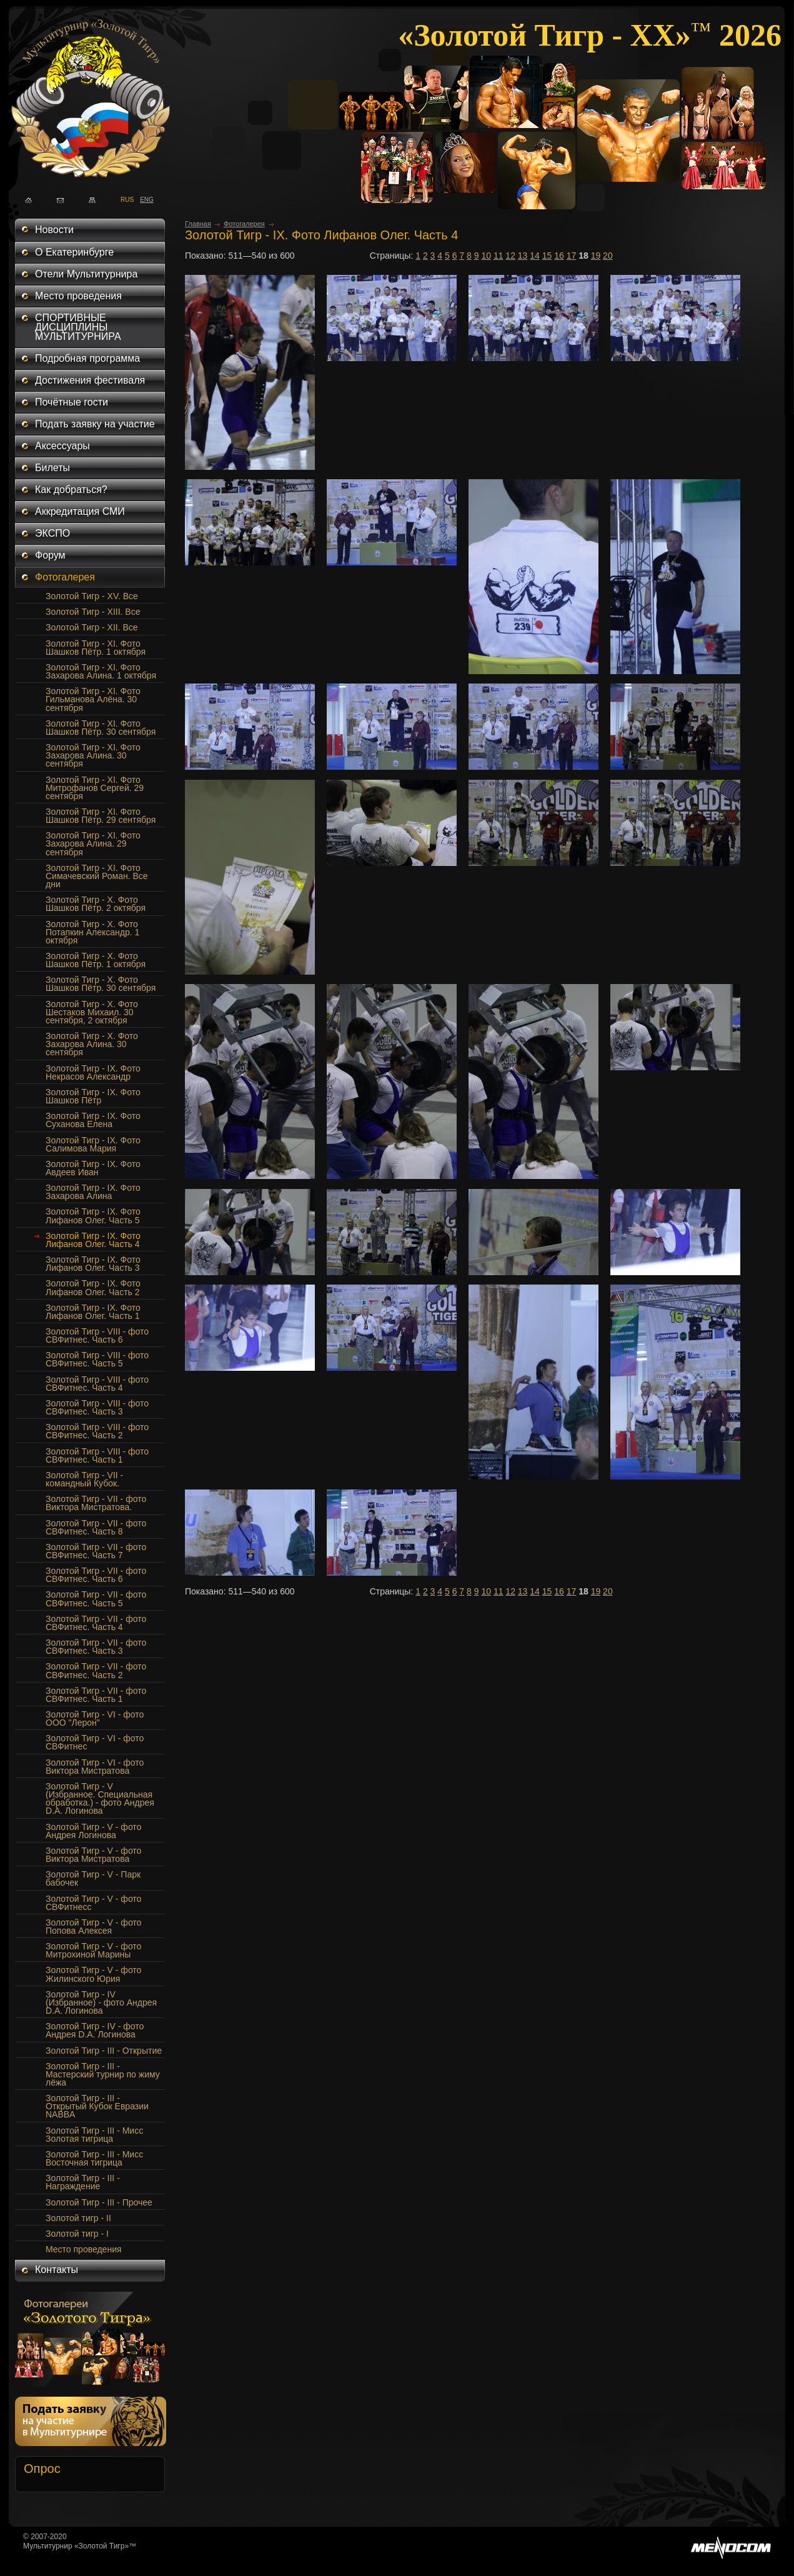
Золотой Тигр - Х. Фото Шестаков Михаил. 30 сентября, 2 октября (92, 1012)
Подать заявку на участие (95, 424)
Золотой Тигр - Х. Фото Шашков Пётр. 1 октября (96, 960)
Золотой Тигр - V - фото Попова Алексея (93, 1926)
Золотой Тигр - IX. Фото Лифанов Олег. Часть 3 (93, 1264)
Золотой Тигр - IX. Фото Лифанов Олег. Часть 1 (93, 1312)
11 (499, 256)
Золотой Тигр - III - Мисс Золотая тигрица (94, 2135)
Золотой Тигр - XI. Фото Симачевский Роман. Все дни (97, 876)
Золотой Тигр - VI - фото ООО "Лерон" (95, 1718)
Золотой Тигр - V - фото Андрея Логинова (93, 1831)
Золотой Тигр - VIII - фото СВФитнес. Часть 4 (97, 1384)
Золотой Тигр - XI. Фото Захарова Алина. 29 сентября (93, 843)
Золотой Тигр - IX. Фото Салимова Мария (93, 1144)
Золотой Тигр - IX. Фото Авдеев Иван (93, 1168)
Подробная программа (87, 358)
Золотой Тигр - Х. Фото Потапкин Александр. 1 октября (92, 932)
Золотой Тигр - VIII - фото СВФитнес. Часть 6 (97, 1335)
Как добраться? (71, 489)
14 (535, 256)
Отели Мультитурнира (86, 274)
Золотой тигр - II (78, 2218)
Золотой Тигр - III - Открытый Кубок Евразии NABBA (97, 2106)
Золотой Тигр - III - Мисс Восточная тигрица (94, 2158)
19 (596, 256)
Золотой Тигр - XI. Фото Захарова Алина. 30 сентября (93, 755)
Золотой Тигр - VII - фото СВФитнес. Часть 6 (96, 1575)
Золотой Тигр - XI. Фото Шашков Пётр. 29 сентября (101, 816)
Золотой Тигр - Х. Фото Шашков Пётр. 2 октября (96, 904)
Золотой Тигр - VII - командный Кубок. (84, 1479)
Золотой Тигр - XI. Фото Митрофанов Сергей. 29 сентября (95, 788)
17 (572, 256)
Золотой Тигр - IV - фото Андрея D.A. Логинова (95, 2030)
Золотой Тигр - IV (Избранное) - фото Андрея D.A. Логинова (101, 2002)
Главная (198, 223)
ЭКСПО (52, 533)
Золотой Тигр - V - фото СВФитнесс (93, 1903)
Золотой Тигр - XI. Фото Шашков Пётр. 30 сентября (101, 728)
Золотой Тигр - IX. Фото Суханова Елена (93, 1120)
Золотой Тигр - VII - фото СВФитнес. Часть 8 (96, 1527)
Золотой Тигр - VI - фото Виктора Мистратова (95, 1767)
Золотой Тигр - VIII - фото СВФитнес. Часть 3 (97, 1407)
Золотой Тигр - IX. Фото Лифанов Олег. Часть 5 (93, 1215)
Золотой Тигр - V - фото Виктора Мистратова (93, 1855)
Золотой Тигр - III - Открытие (104, 2051)
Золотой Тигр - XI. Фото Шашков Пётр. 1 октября (96, 648)
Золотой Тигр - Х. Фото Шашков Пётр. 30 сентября (101, 984)
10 (486, 256)
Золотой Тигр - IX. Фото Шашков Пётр (93, 1096)
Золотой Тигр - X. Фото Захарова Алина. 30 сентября (92, 1044)
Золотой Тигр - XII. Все (92, 627)
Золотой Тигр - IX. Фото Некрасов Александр (93, 1072)
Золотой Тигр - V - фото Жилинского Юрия (93, 1974)
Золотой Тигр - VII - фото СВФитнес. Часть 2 (96, 1670)
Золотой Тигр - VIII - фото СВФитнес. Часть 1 (97, 1455)
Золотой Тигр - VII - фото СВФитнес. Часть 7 (96, 1551)
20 (608, 256)
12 (510, 256)
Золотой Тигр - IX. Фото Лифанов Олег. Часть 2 (93, 1287)
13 (523, 256)
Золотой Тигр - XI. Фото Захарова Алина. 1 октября (101, 671)
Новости (54, 229)
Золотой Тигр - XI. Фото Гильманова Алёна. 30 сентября (93, 699)
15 (547, 256)
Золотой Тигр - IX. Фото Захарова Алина (93, 1192)
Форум (50, 555)
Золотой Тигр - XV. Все (92, 596)
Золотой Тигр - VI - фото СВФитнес (95, 1742)
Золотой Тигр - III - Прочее (99, 2202)
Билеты (52, 467)
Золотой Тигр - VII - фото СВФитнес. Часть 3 (96, 1647)
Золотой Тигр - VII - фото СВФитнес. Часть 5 (96, 1598)
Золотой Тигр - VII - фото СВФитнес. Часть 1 (96, 1695)
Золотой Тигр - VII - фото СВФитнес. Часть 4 (96, 1623)
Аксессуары (62, 445)
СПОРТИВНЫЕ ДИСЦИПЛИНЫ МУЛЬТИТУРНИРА (78, 327)
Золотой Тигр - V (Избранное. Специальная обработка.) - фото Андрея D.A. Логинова (100, 1798)
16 (559, 256)
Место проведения (78, 296)
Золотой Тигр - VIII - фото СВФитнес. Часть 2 (97, 1431)
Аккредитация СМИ (80, 511)
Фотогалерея (65, 577)
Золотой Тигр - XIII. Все (93, 612)
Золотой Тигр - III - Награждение (83, 2182)
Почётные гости (71, 402)
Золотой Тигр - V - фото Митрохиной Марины (93, 1950)
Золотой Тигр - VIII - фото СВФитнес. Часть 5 (97, 1359)
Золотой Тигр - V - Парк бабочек (93, 1878)
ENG (143, 198)
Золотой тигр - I (77, 2234)
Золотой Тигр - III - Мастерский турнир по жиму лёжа (103, 2074)
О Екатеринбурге (74, 252)
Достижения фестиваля (90, 380)
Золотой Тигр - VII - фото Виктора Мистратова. (96, 1503)
